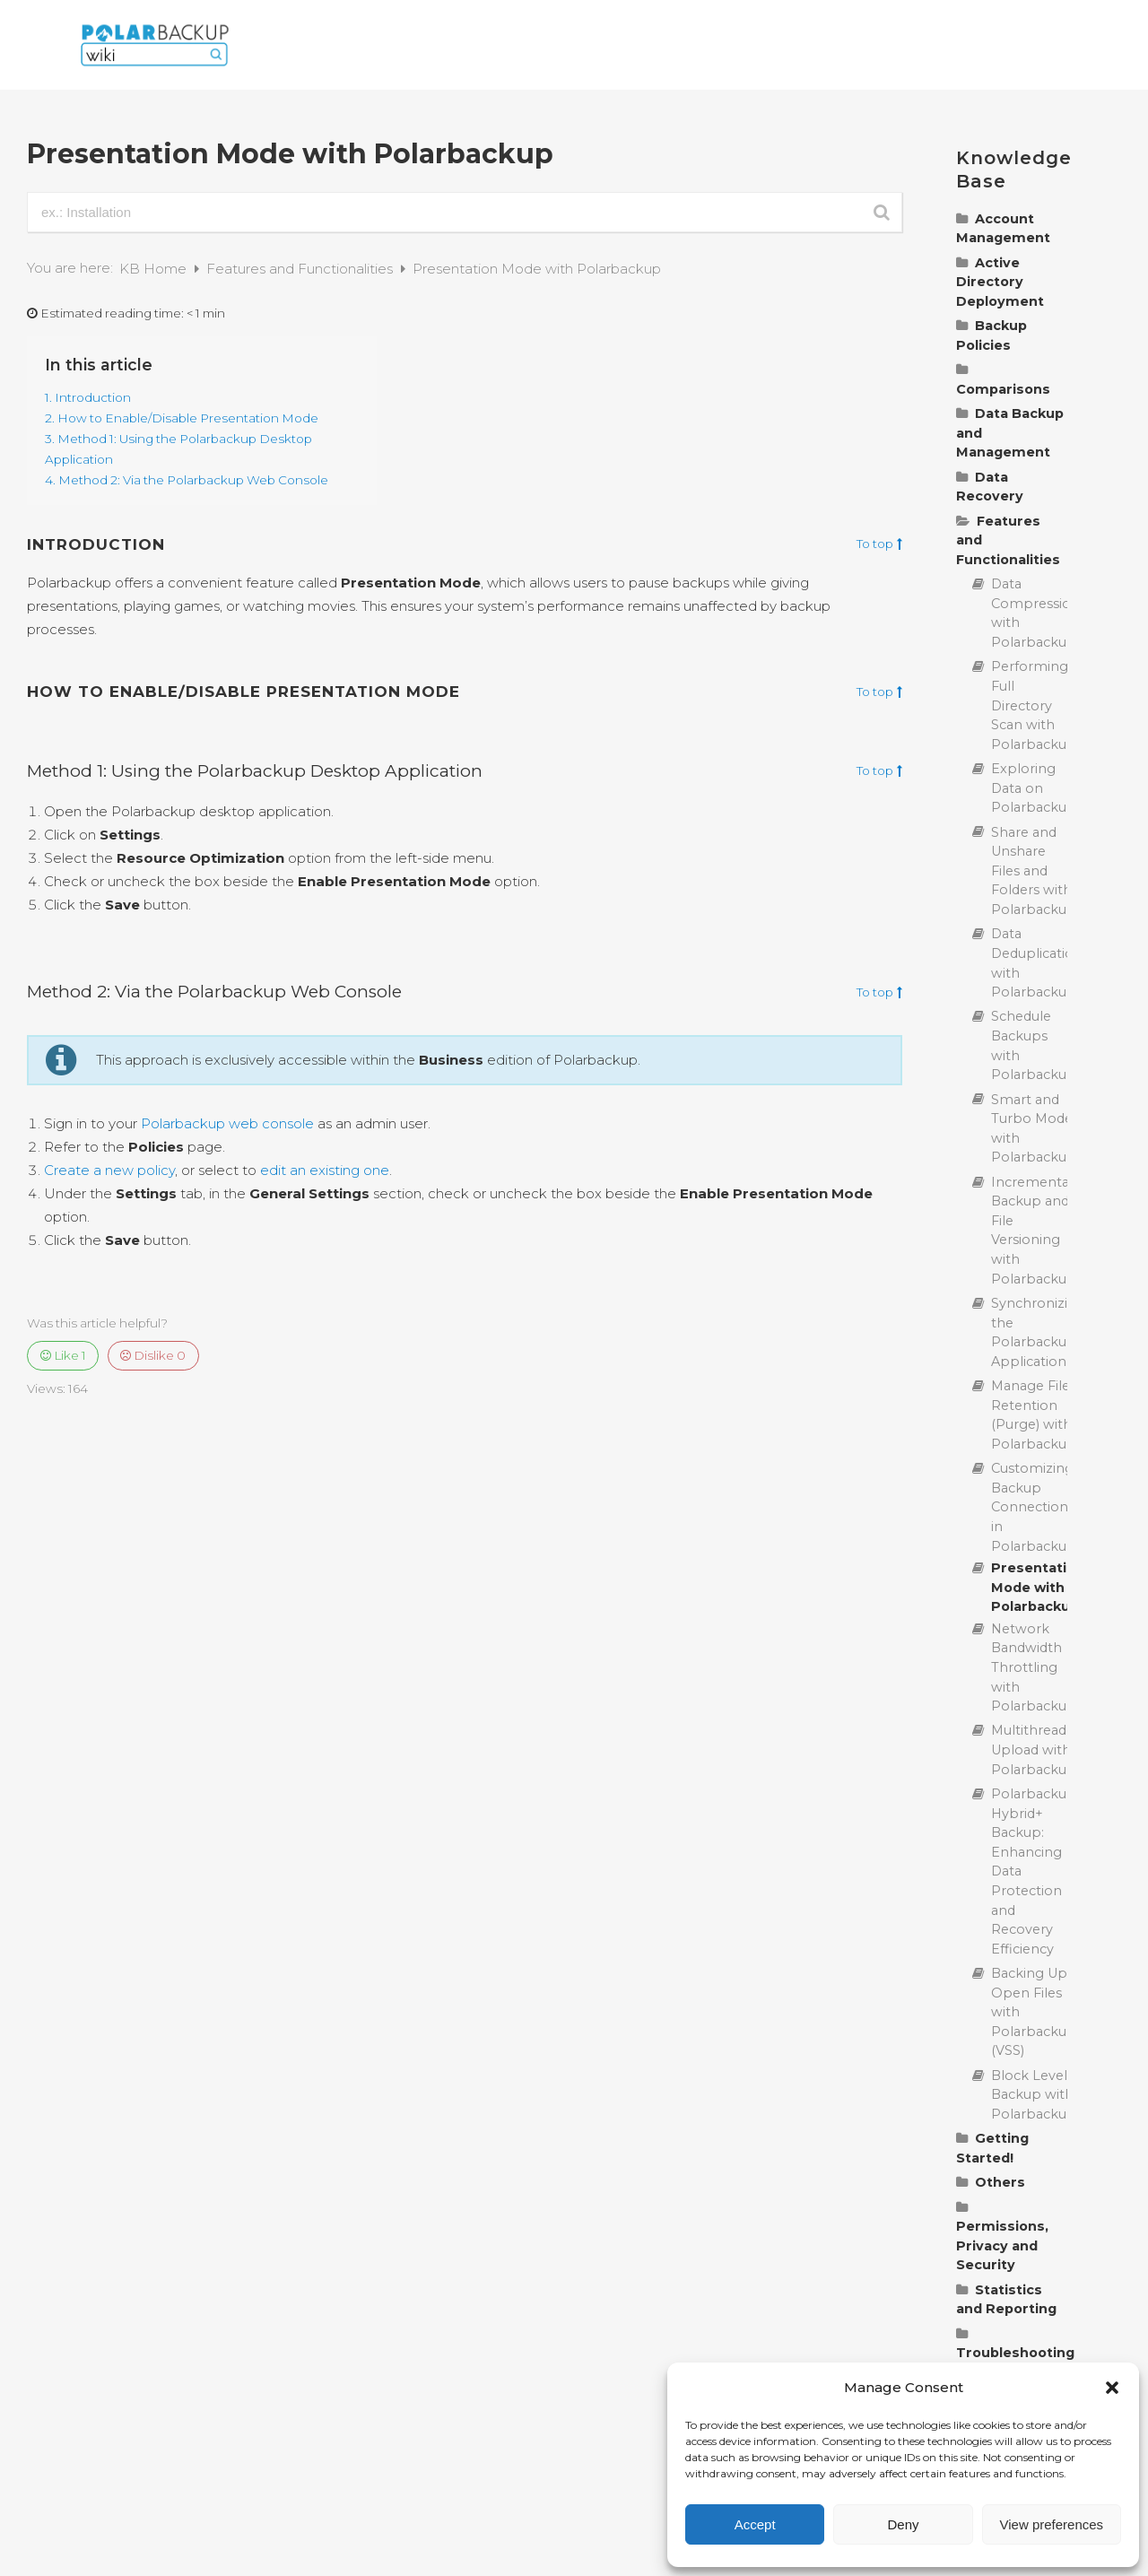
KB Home (154, 268)
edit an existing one (324, 1170)
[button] (1112, 2388)
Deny (902, 2524)
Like (63, 1355)
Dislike (153, 1355)
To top (879, 544)
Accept (755, 2524)
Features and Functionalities (301, 268)
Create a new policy (109, 1170)
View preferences (1052, 2524)
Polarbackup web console (227, 1123)
